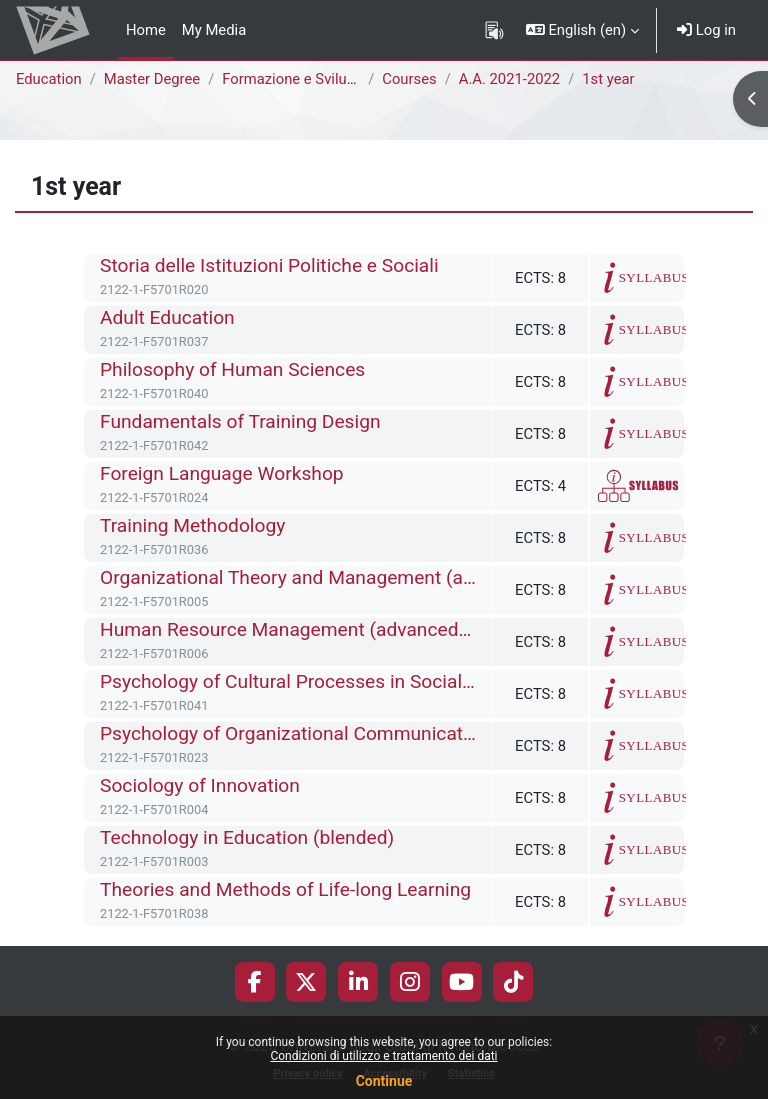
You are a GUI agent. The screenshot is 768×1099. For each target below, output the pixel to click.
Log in (706, 30)
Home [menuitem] (146, 30)
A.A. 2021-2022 (509, 79)
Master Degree (152, 79)
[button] (582, 30)
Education (49, 79)
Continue (384, 1081)
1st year (608, 79)
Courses (409, 79)
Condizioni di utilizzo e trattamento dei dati (383, 1056)
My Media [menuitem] (214, 30)
